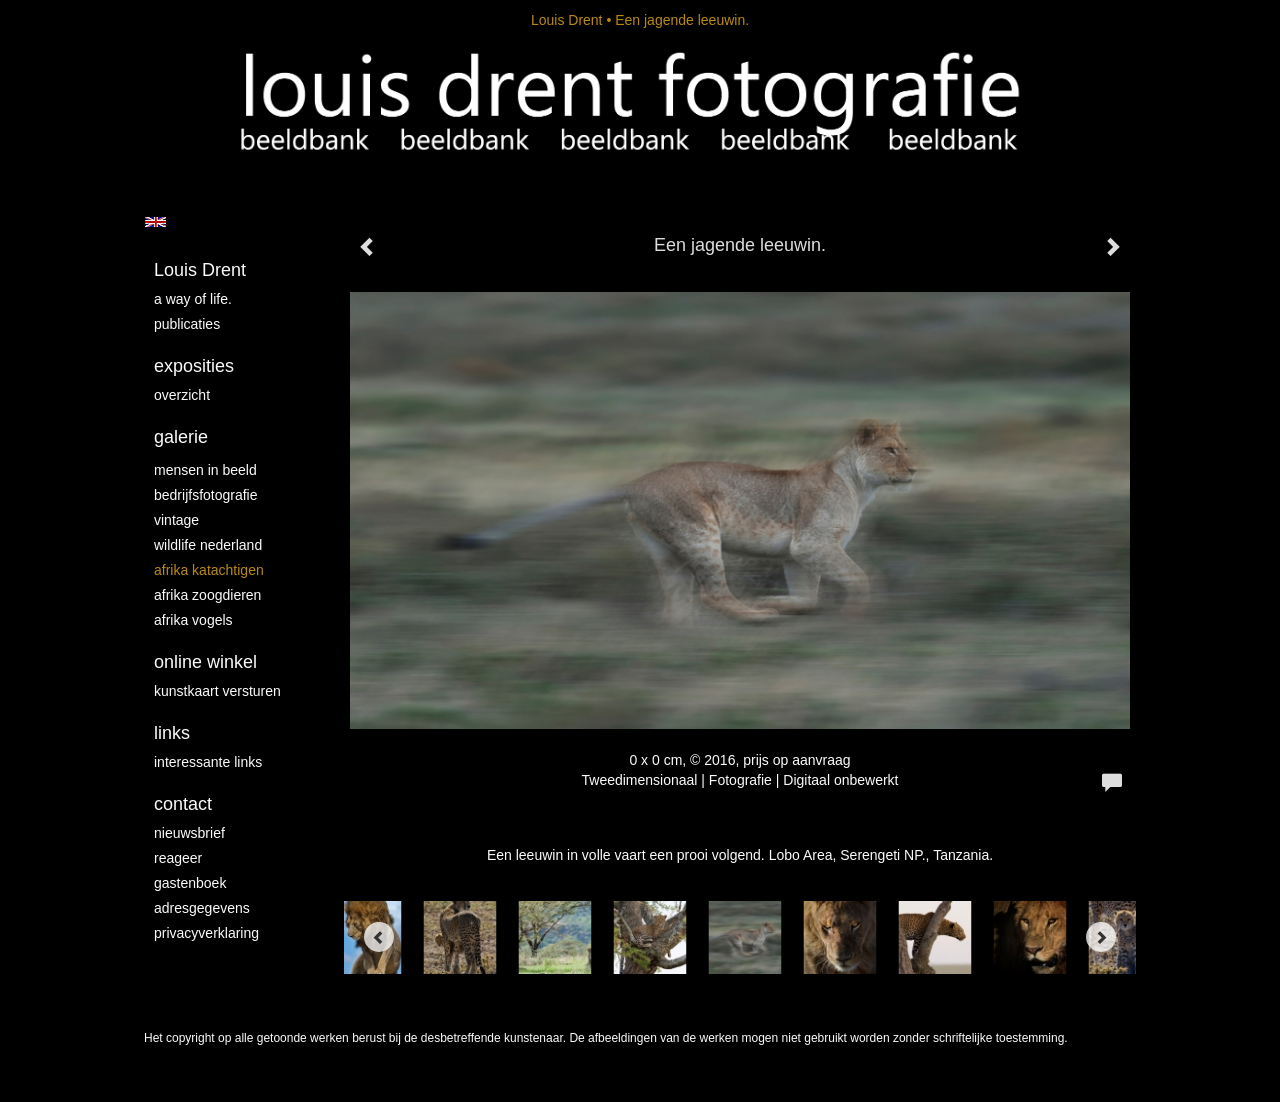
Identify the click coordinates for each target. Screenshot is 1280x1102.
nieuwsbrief (189, 833)
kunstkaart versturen (217, 691)
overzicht (182, 395)
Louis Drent (567, 20)
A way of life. (193, 299)
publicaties (187, 324)
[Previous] (379, 937)
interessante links (208, 762)
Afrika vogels (193, 620)
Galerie (181, 437)
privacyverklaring (206, 933)
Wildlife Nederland (208, 545)
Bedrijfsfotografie (206, 495)
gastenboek (190, 883)
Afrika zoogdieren (207, 595)
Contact (183, 804)
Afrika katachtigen (209, 570)
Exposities (194, 366)
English (155, 222)
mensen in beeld (205, 470)
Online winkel (205, 662)
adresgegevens (202, 908)
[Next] (1101, 937)
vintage (176, 520)
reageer (178, 858)
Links (172, 733)
